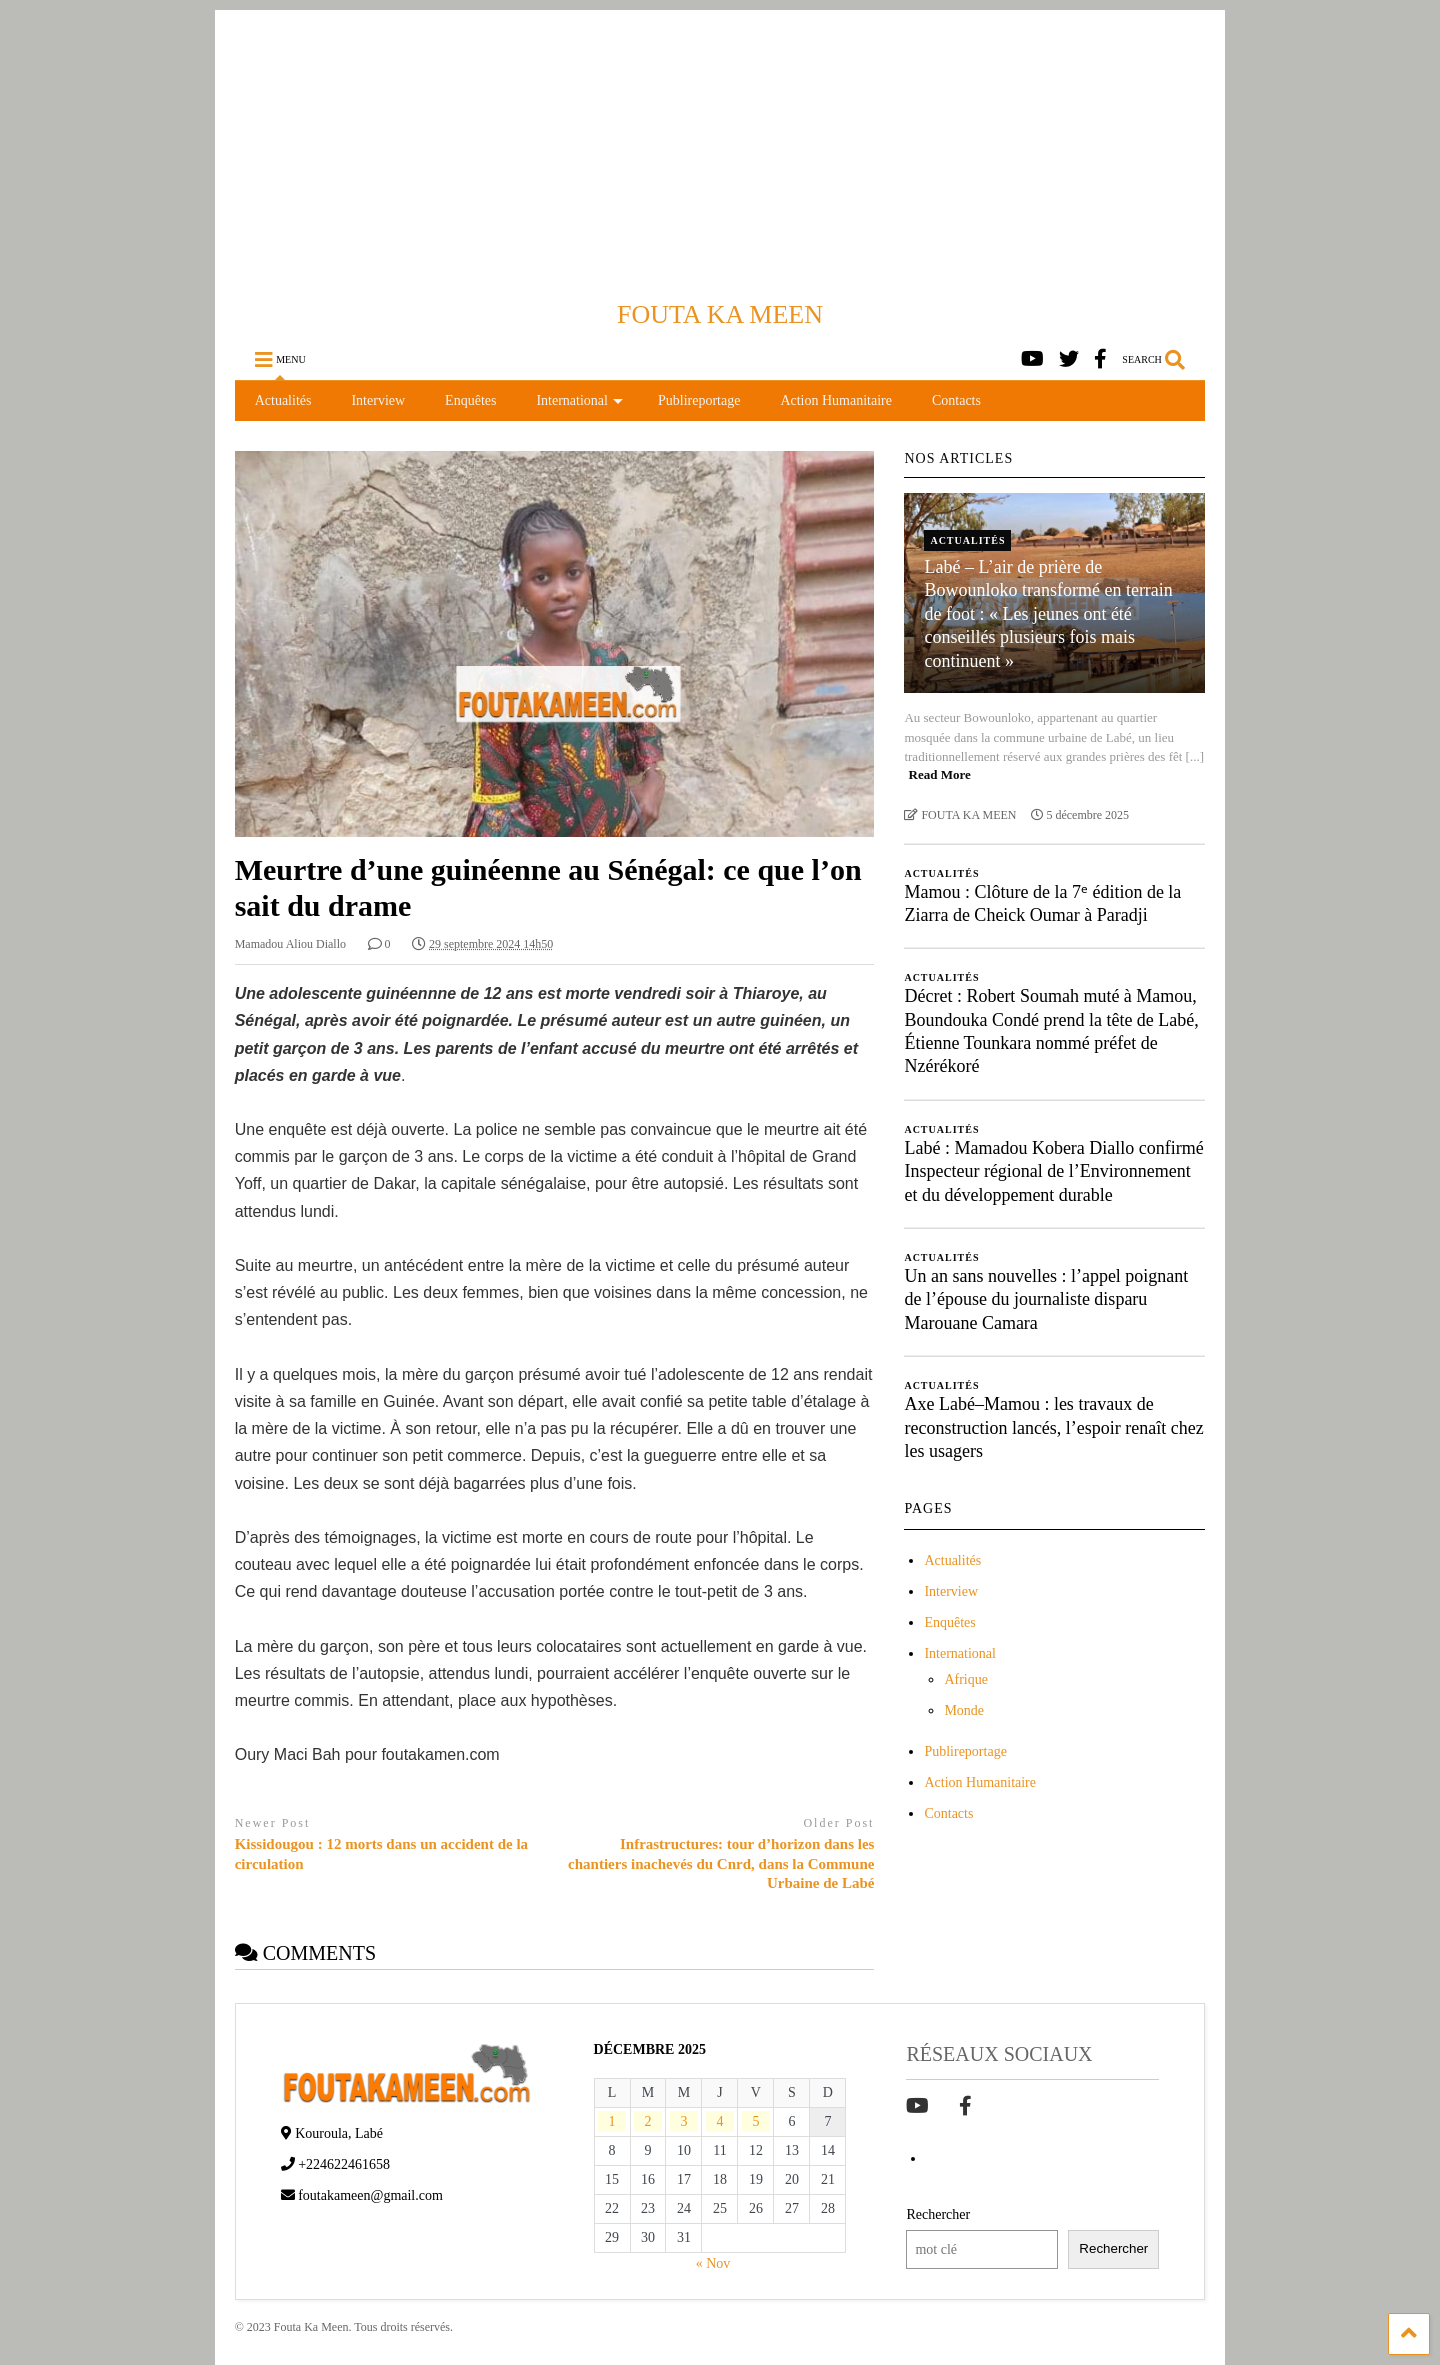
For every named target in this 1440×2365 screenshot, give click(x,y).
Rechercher (938, 2214)
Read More (940, 774)
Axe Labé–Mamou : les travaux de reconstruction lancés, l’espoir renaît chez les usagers (1053, 1427)
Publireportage (699, 400)
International (579, 400)
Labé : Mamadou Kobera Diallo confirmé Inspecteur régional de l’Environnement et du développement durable (1053, 1171)
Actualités (283, 400)
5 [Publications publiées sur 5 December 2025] (755, 2121)
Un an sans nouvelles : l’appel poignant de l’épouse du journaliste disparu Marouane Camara (1046, 1299)
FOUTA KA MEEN (720, 314)
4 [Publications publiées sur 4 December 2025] (719, 2121)
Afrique (966, 1679)
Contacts (956, 400)
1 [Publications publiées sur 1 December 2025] (612, 2121)
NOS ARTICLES (958, 458)
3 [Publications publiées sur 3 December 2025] (683, 2121)
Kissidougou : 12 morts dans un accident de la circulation (381, 1854)
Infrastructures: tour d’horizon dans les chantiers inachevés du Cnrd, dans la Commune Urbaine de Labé (721, 1863)
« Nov (713, 2263)
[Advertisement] (720, 150)
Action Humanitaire (836, 400)
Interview (378, 400)
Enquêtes (470, 400)
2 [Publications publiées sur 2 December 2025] (648, 2121)
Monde (964, 1710)
